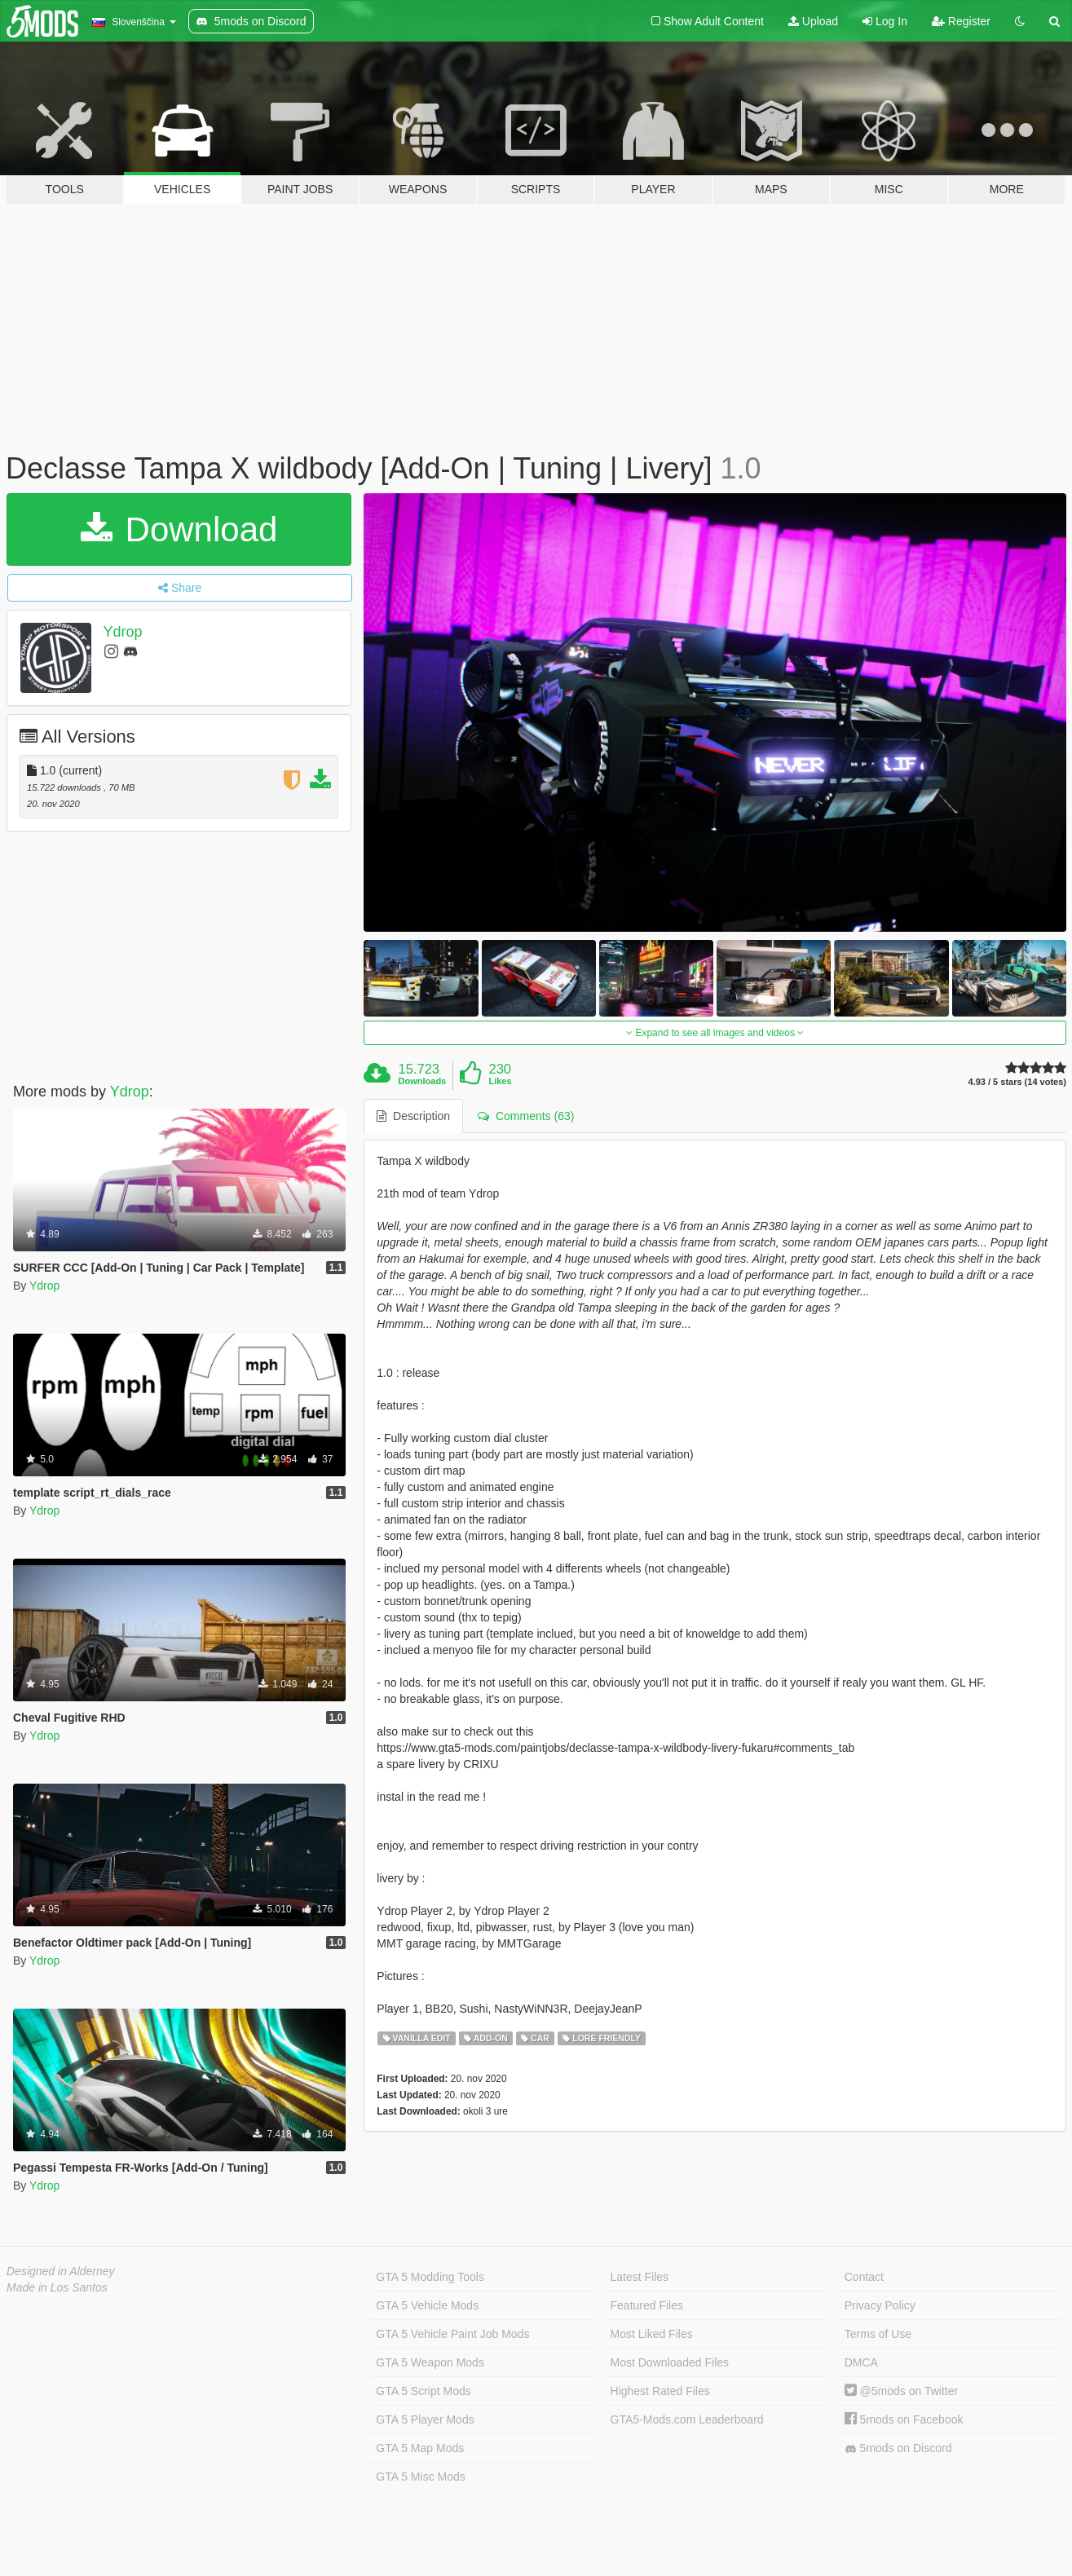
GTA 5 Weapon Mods (430, 2362)
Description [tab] (413, 1116)
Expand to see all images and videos (715, 1033)
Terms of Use (878, 2333)
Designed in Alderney (61, 2271)
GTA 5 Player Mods (425, 2419)
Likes (499, 1081)
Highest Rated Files (660, 2390)
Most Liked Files (652, 2333)
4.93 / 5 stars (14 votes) (1017, 1082)
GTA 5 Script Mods (423, 2390)
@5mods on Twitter (901, 2391)
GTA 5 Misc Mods (420, 2476)
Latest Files (640, 2276)
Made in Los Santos (57, 2287)
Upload (813, 21)
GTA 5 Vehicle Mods (427, 2305)
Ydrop (123, 632)
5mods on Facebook (904, 2419)
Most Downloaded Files (670, 2362)
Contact (864, 2276)
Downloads (423, 1081)
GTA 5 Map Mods (420, 2448)
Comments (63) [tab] (526, 1116)
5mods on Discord (898, 2448)
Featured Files (647, 2305)
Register (961, 21)
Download (179, 529)
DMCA (861, 2362)
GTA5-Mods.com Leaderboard (687, 2419)
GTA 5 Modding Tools (430, 2276)
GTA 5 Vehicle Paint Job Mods (452, 2333)
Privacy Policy (880, 2305)
